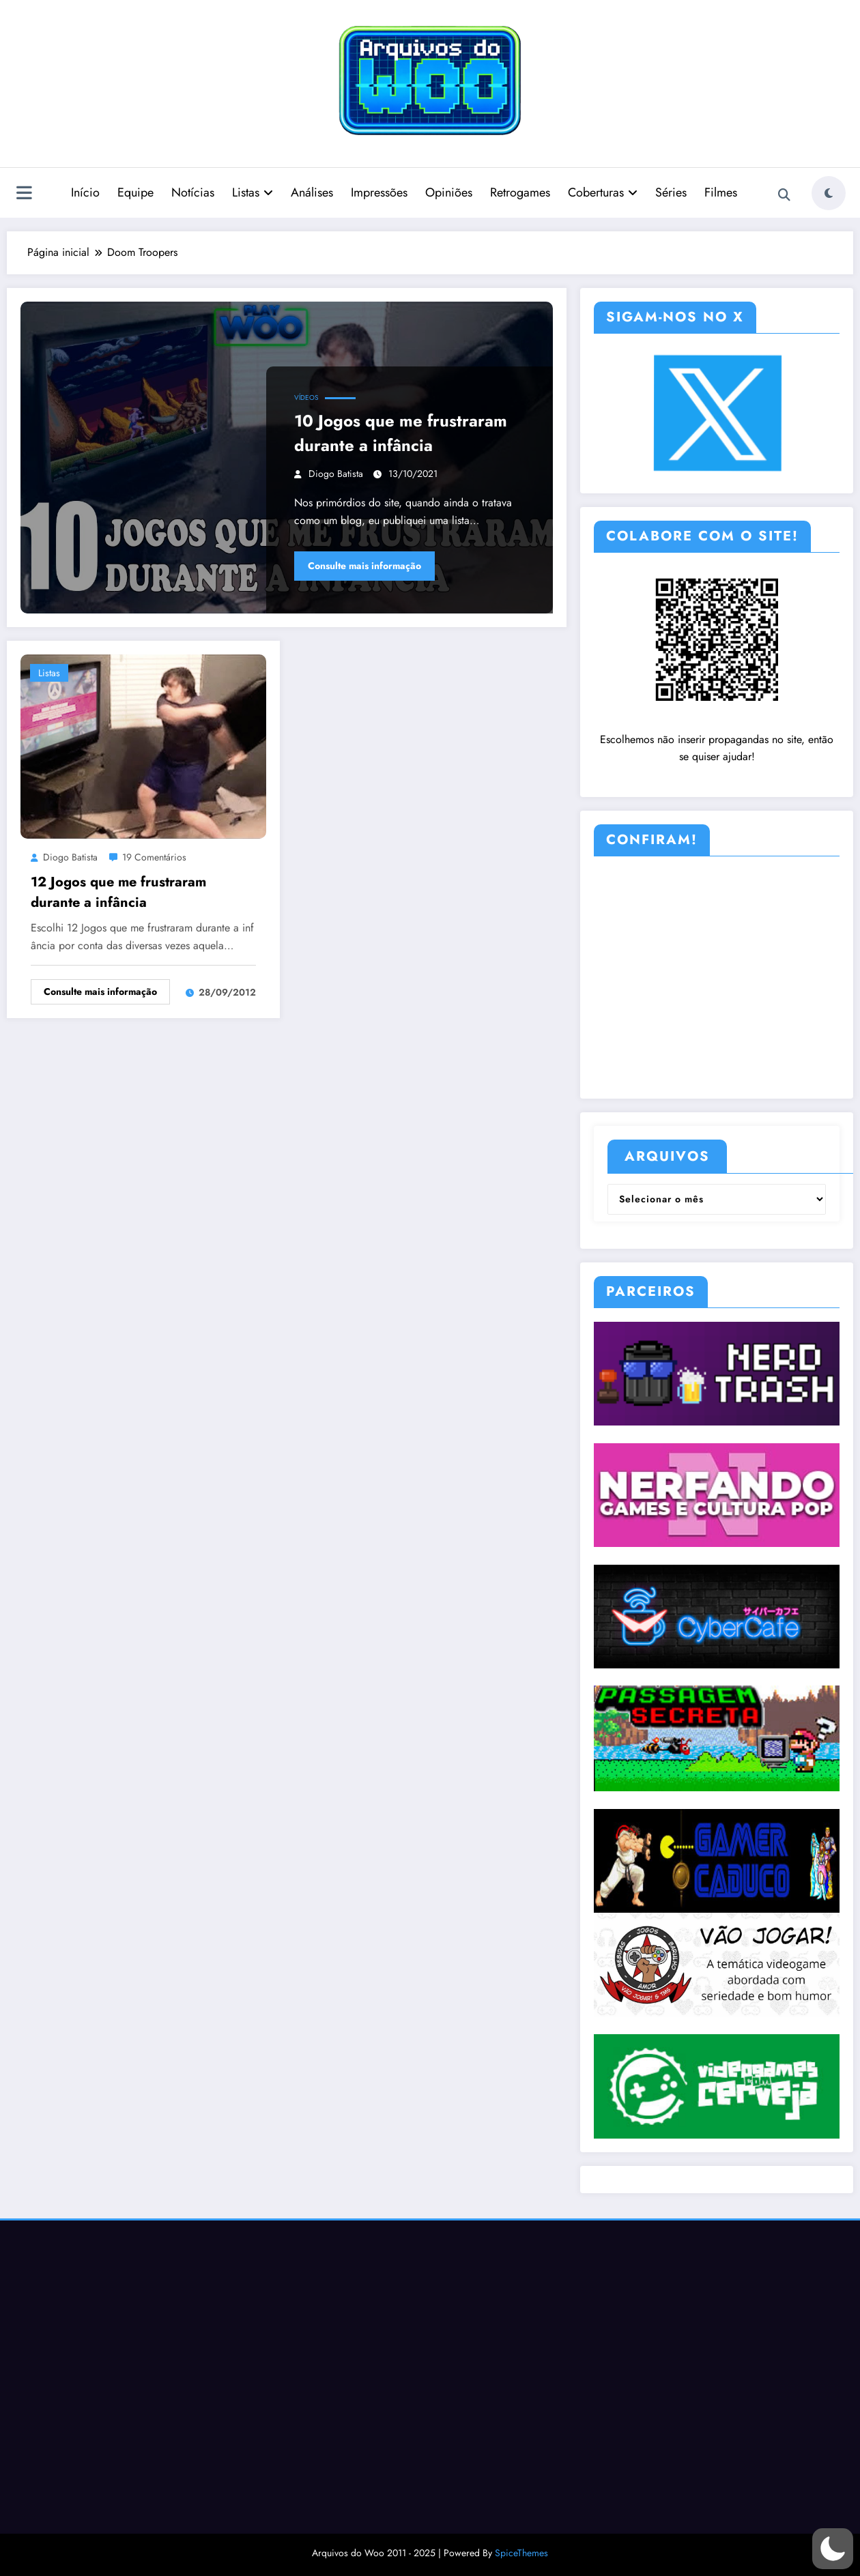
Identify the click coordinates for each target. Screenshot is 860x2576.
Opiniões (448, 192)
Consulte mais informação (364, 566)
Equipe (135, 192)
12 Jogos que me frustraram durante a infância (118, 892)
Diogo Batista (336, 473)
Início (85, 192)
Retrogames (520, 192)
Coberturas (602, 192)
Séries (671, 192)
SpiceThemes (521, 2553)
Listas (252, 192)
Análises (312, 192)
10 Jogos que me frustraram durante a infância (400, 433)
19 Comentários (154, 857)
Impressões (379, 192)
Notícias (192, 192)
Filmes (720, 192)
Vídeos (306, 397)
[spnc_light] (829, 193)
